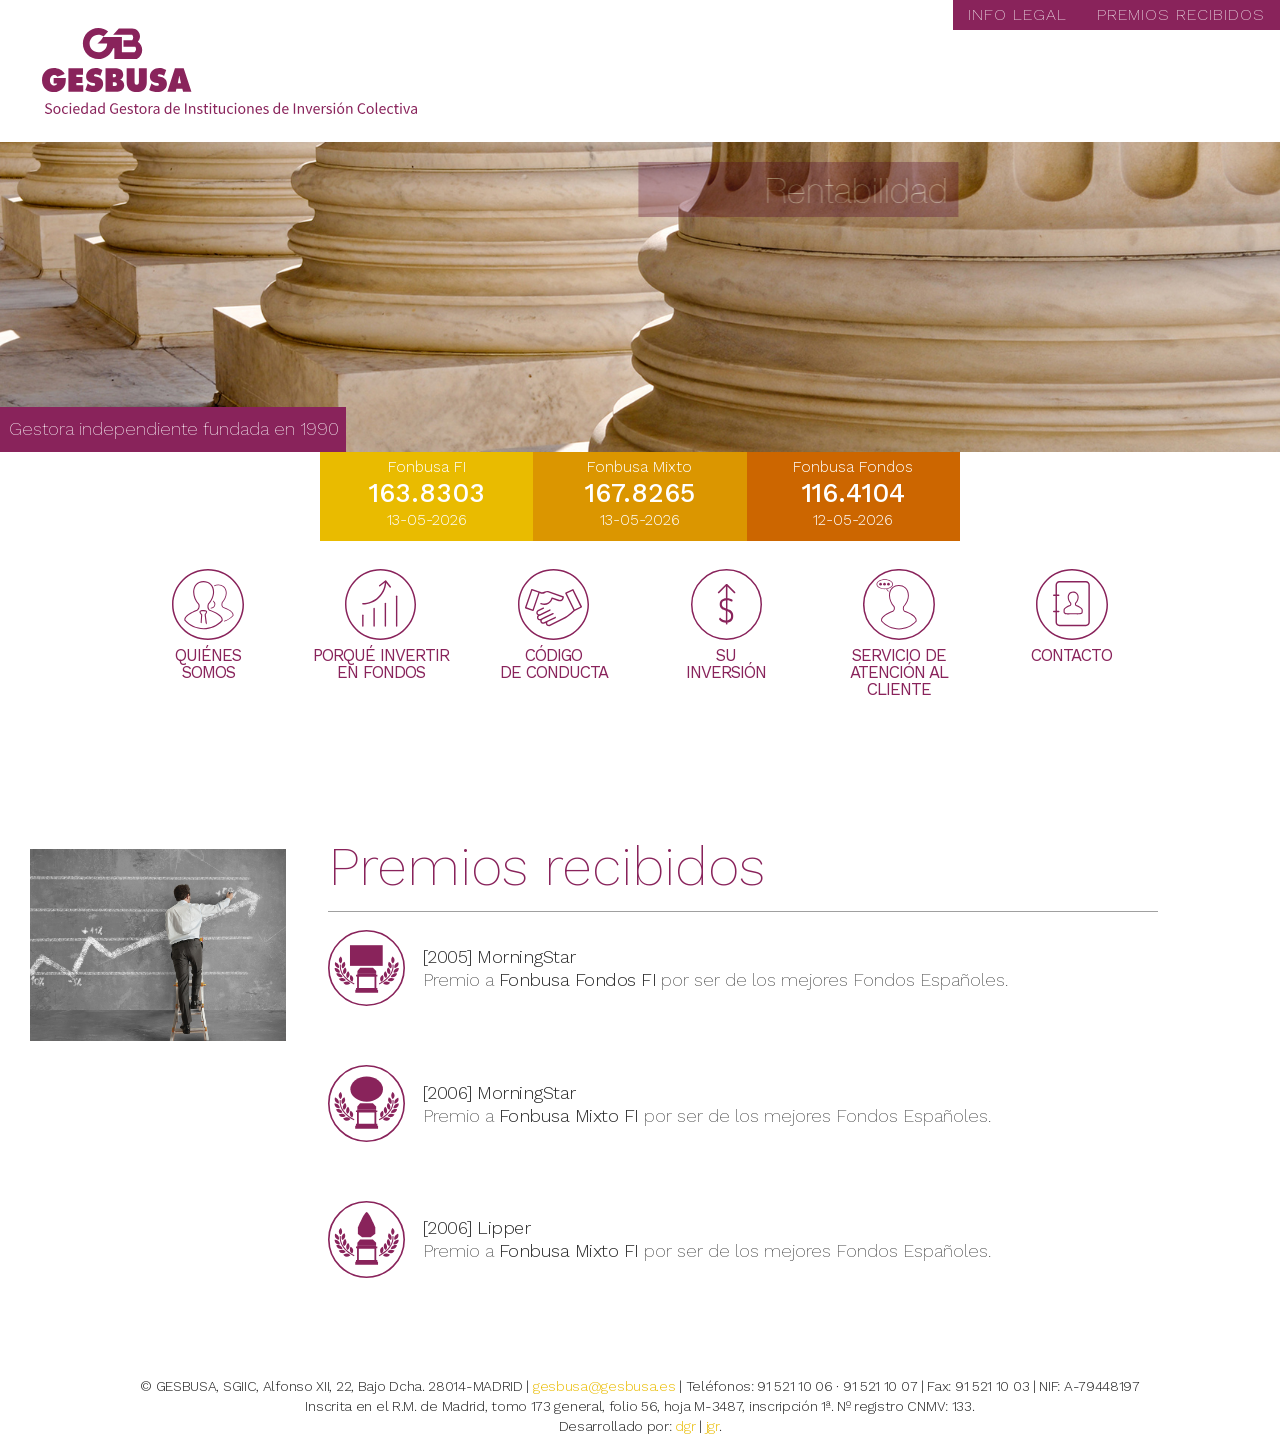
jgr (712, 1426)
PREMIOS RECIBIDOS (1181, 14)
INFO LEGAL (1017, 14)
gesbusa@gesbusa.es (604, 1386)
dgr (685, 1426)
